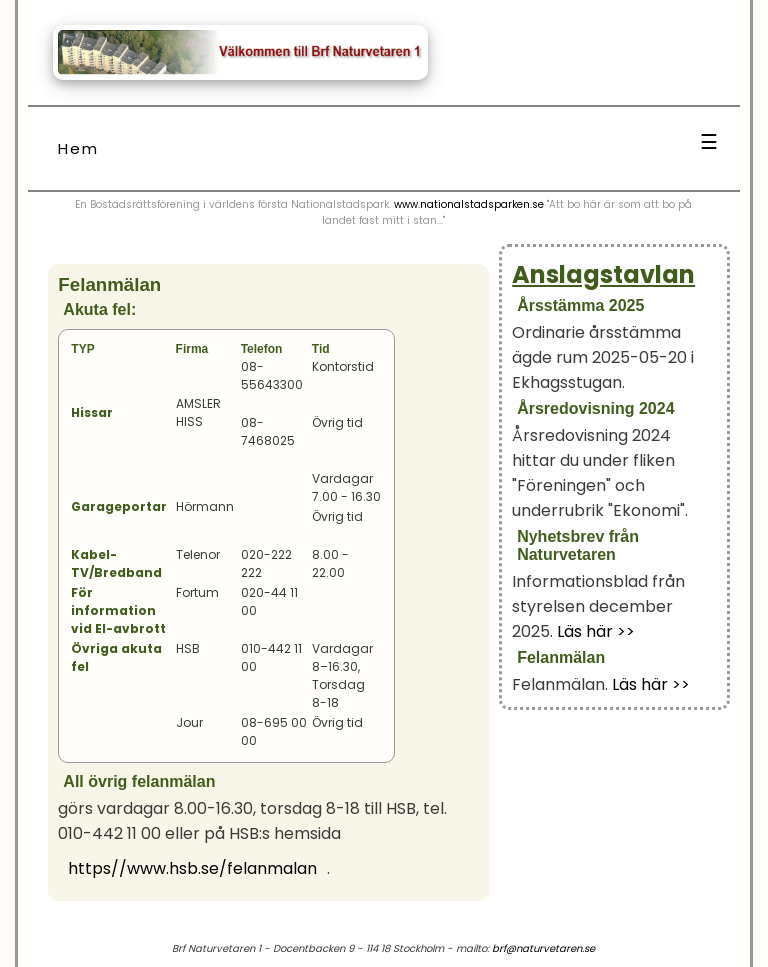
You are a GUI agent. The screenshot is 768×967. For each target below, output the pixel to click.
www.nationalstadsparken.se (469, 204)
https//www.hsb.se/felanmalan (192, 868)
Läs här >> (596, 631)
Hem (78, 148)
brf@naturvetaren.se (543, 948)
